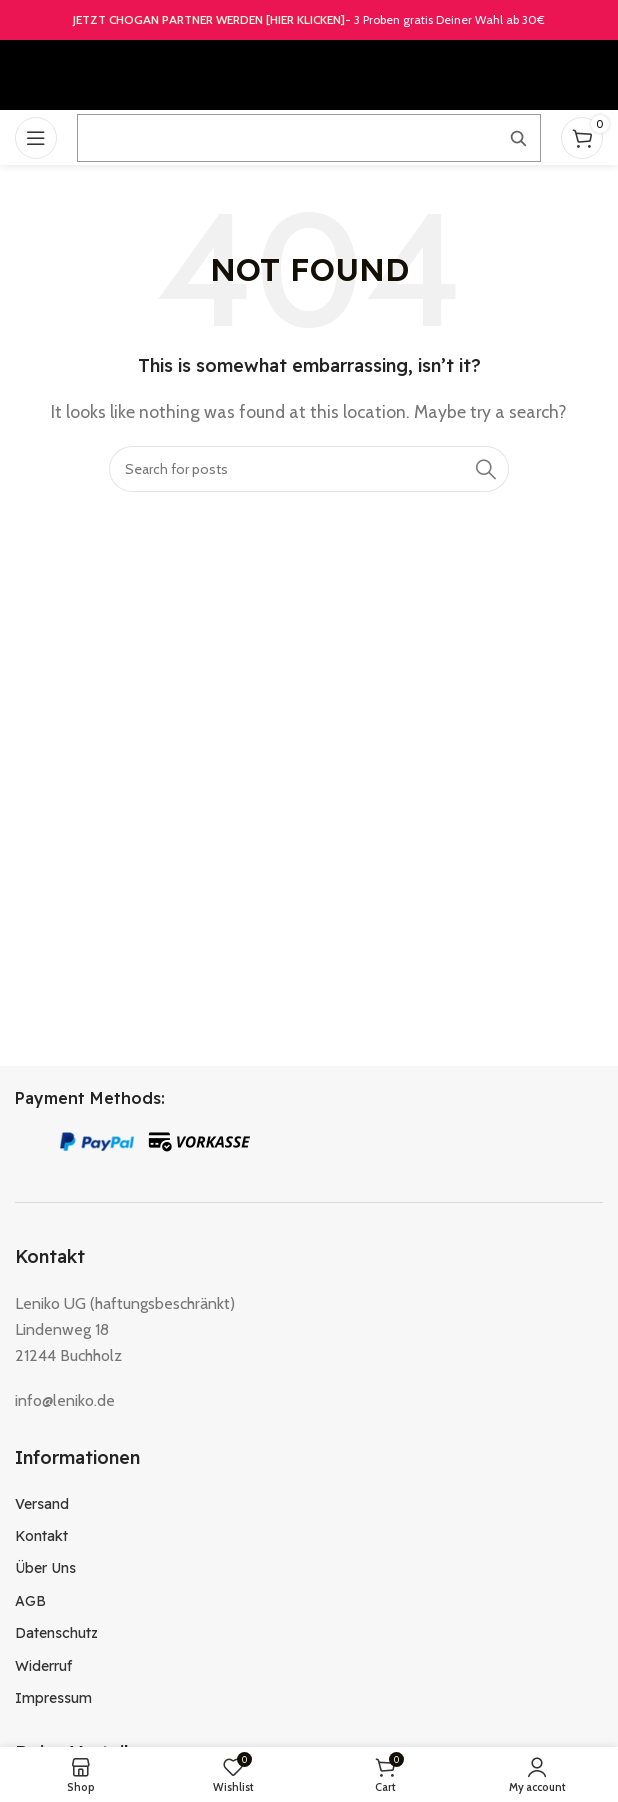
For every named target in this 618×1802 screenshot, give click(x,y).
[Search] (309, 469)
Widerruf (43, 1666)
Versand (42, 1504)
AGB (30, 1601)
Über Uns (45, 1568)
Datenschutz (56, 1633)
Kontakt (41, 1536)
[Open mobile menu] (36, 138)
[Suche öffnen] (309, 138)
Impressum (53, 1698)
